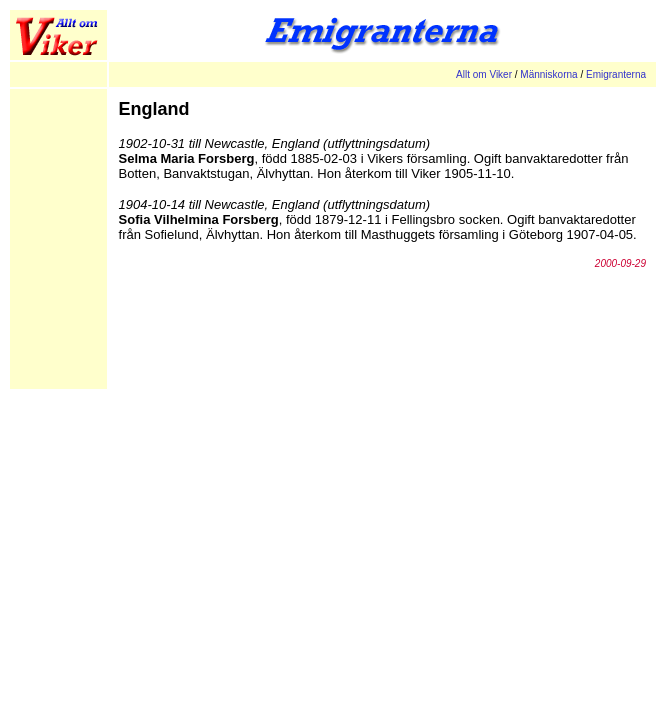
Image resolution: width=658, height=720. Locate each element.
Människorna (548, 74)
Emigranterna (616, 74)
